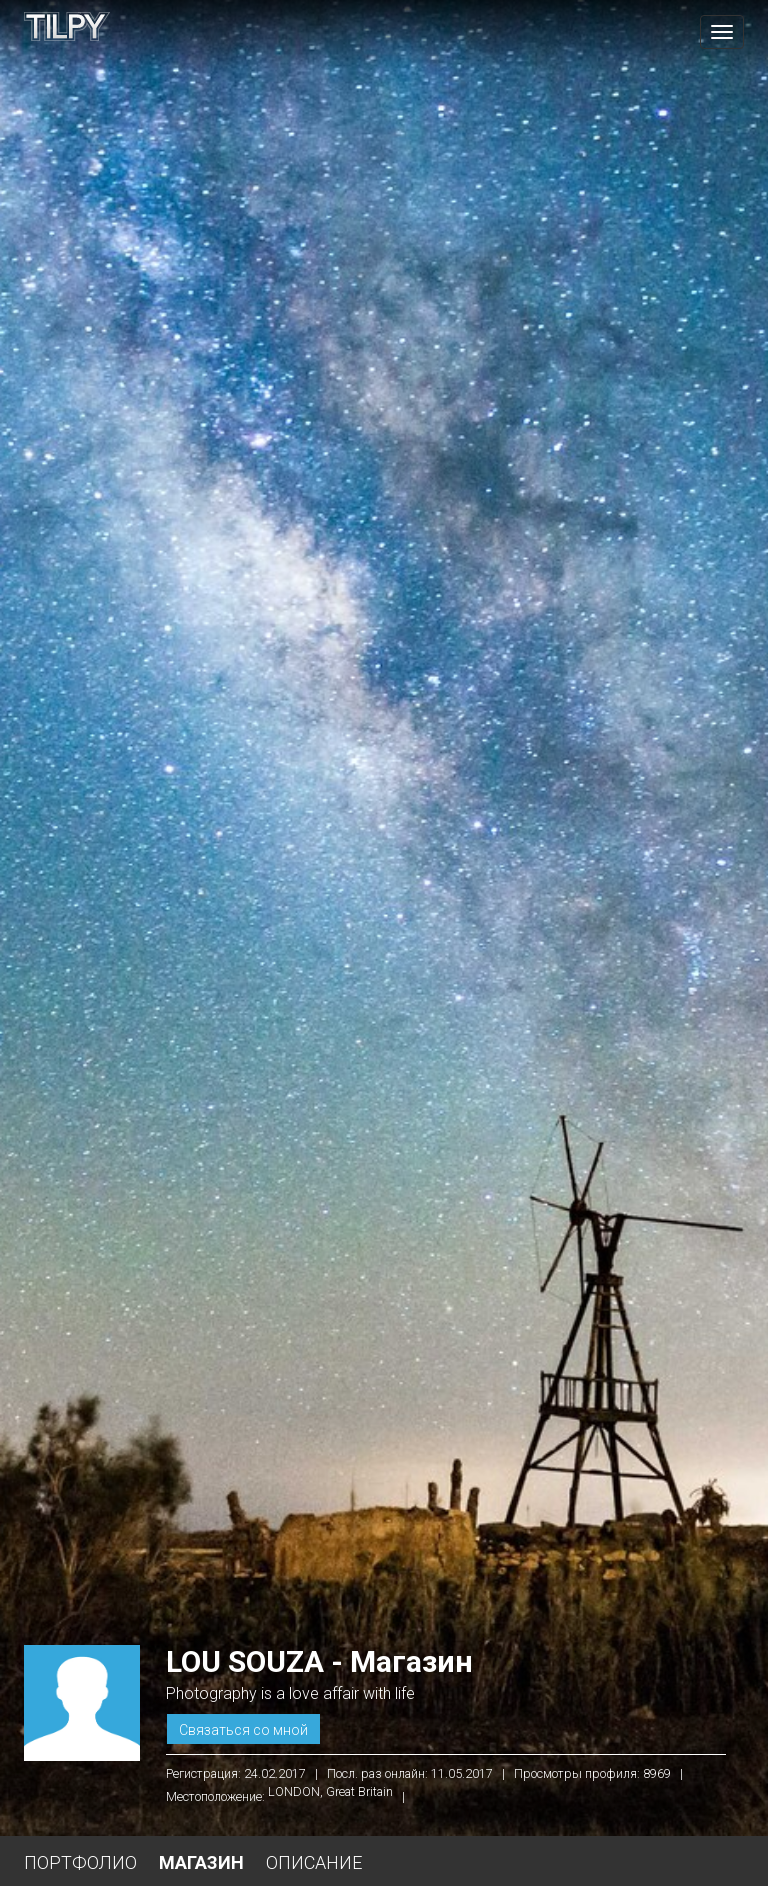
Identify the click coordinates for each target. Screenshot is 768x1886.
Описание (314, 1862)
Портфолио (80, 1862)
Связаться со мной (243, 1730)
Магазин (201, 1862)
